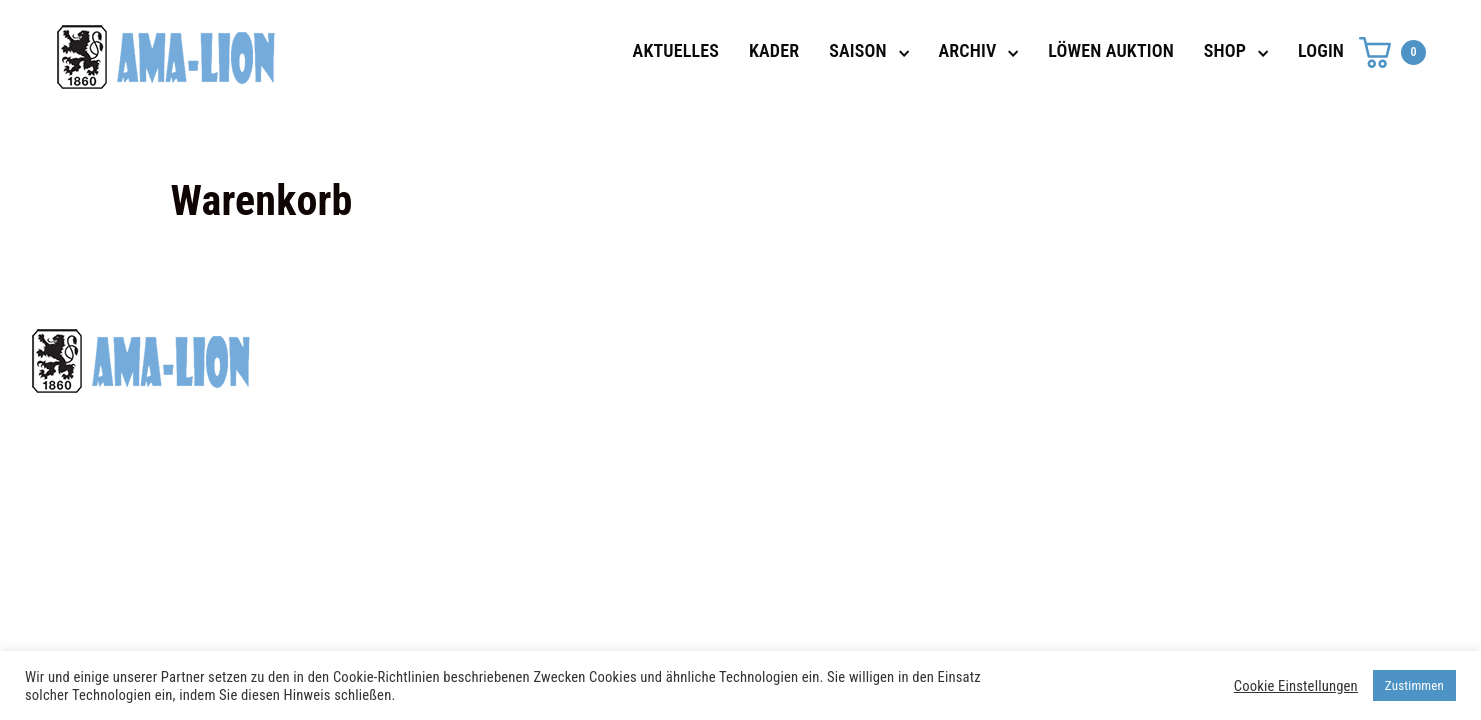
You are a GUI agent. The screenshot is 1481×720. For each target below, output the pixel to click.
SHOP (1225, 50)
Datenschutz (1044, 353)
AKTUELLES (676, 50)
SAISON (858, 50)
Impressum (1039, 389)
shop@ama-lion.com (592, 389)
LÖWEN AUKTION (1111, 50)
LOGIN (1321, 50)
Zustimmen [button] (1414, 685)
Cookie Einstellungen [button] (1296, 686)
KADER (774, 50)
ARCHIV (968, 50)
